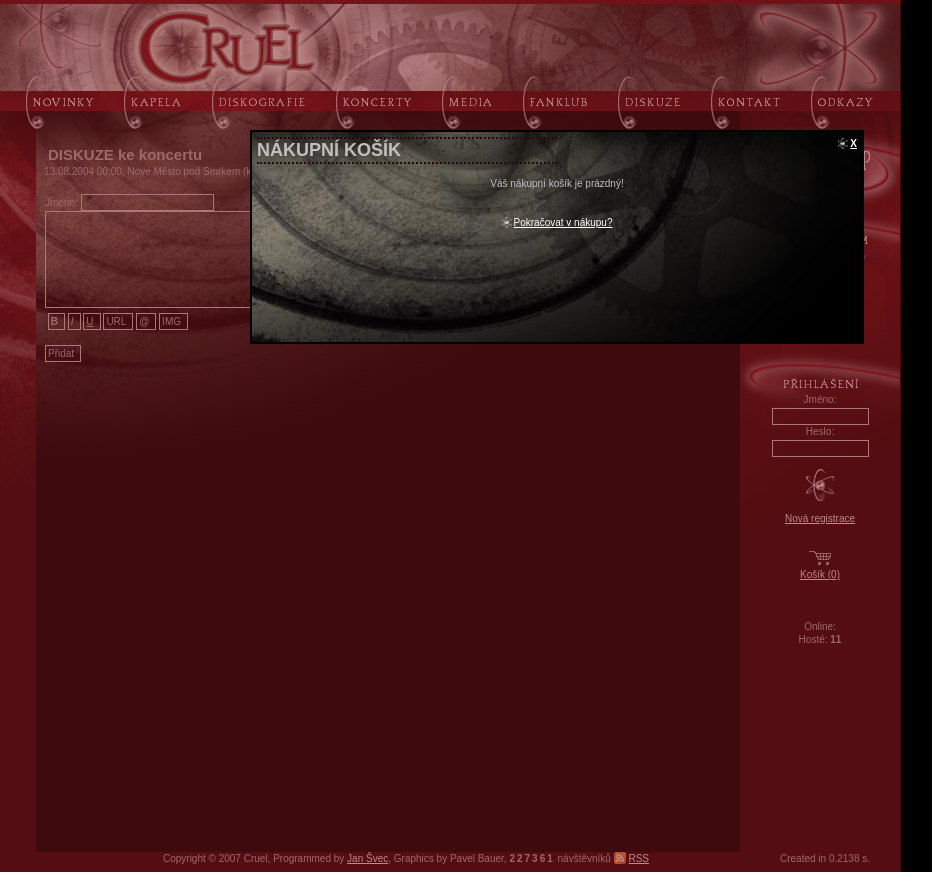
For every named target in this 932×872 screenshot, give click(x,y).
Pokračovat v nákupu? (563, 222)
